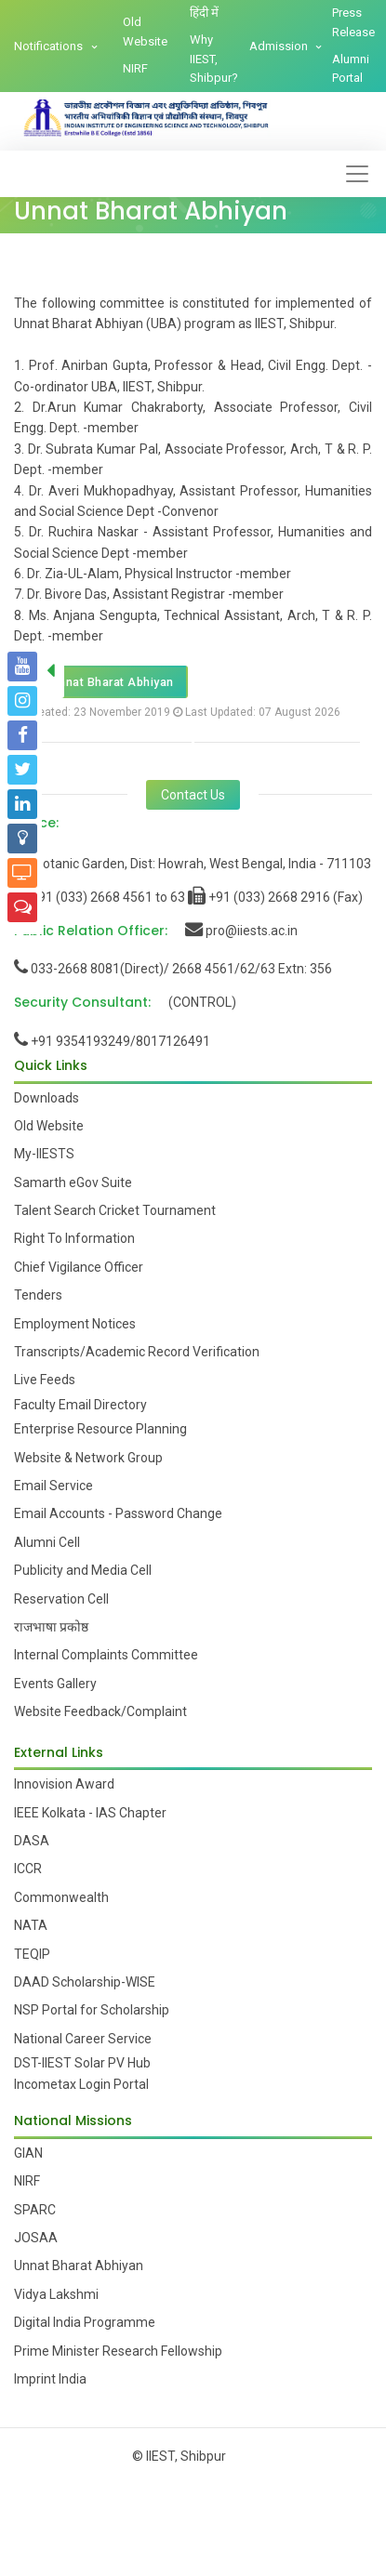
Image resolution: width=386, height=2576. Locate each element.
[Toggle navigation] (357, 174)
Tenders (38, 1295)
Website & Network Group (88, 1457)
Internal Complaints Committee (106, 1654)
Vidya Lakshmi (56, 2294)
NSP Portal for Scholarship (91, 2009)
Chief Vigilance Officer (78, 1267)
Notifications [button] (50, 46)
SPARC (35, 2209)
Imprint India (50, 2378)
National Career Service (83, 2038)
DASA (31, 1840)
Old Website (145, 31)
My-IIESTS (44, 1153)
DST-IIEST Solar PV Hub (82, 2062)
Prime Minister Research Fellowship (118, 2351)
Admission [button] (280, 46)
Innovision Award (64, 1784)
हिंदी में (204, 13)
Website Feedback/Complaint (100, 1711)
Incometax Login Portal (81, 2084)
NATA (30, 1925)
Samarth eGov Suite (73, 1182)
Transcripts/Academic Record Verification (137, 1351)
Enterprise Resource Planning (100, 1428)
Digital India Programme (84, 2322)
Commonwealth (61, 1897)
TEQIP (32, 1954)
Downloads (46, 1097)
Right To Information (74, 1238)
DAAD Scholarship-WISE (84, 1982)
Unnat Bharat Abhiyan (101, 682)
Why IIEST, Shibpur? (214, 59)
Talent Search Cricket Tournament (115, 1210)
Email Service (53, 1485)
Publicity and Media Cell (83, 1570)
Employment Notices (75, 1323)
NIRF (135, 68)
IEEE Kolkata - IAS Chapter (90, 1812)
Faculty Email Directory (80, 1404)
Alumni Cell (47, 1542)
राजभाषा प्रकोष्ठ (51, 1626)
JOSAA (36, 2237)
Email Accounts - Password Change (118, 1513)
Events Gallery (55, 1683)
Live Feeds (44, 1379)
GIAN (28, 2153)
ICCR (28, 1868)
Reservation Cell (61, 1599)
